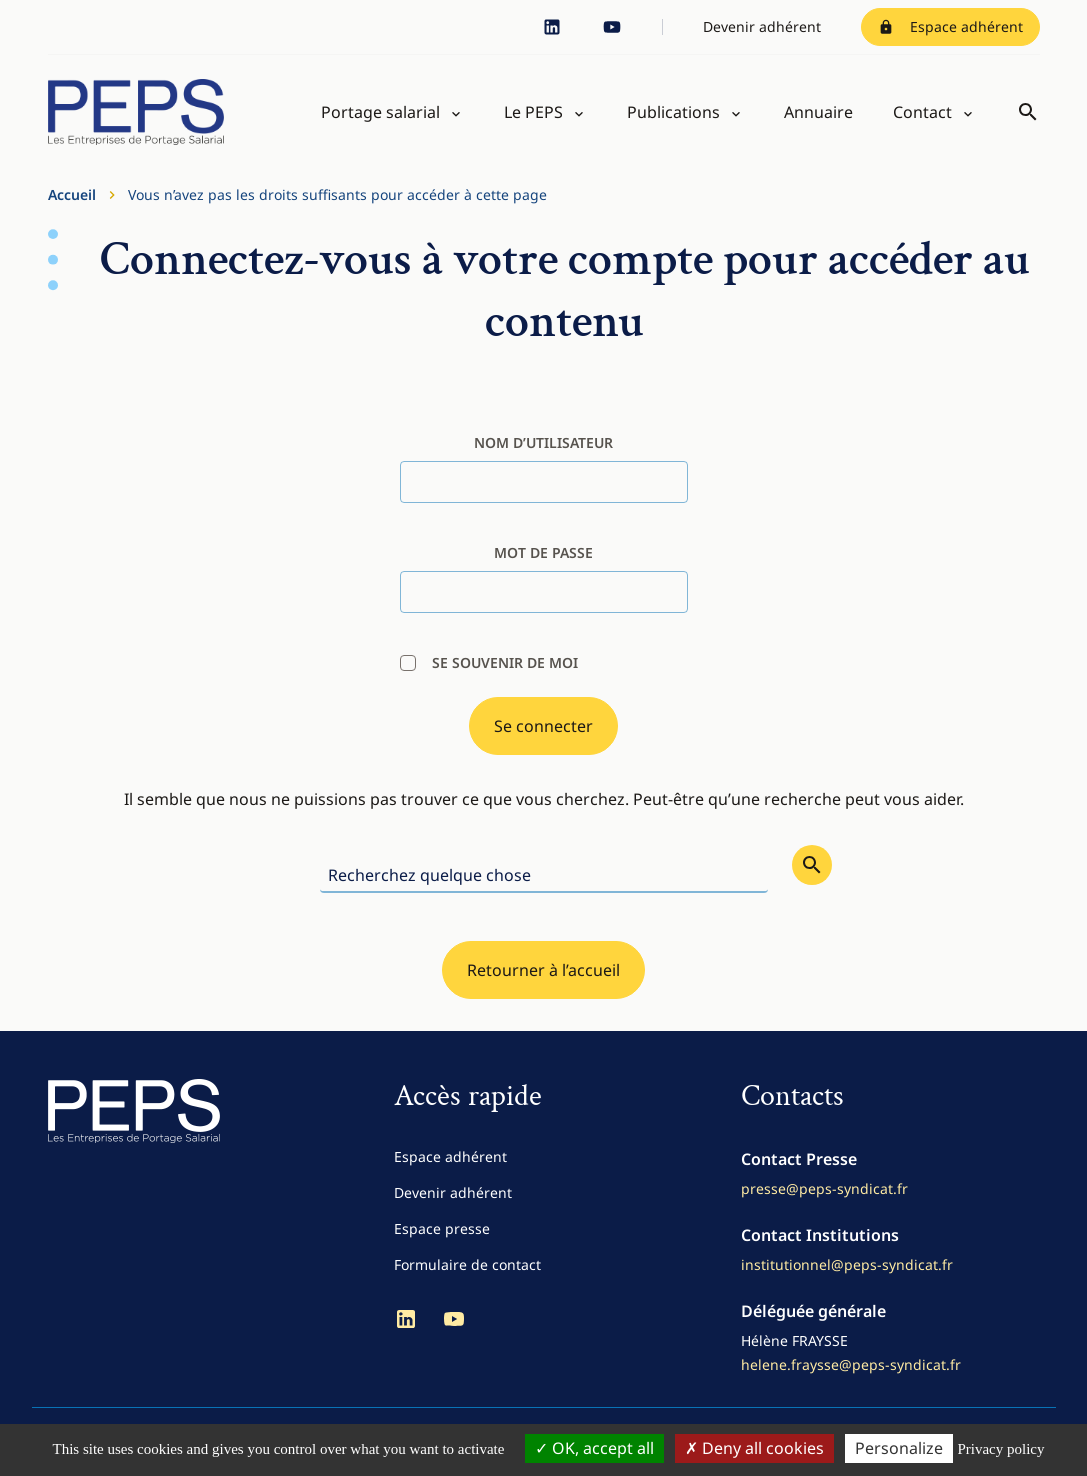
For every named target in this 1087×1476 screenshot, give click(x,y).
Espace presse (442, 1228)
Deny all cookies (754, 1448)
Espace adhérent (950, 26)
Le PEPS (533, 112)
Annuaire (818, 112)
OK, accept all (594, 1448)
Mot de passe (543, 552)
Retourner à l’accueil (543, 970)
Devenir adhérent (762, 26)
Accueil (72, 194)
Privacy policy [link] (1000, 1449)
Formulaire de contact (467, 1264)
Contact (922, 112)
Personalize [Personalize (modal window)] (899, 1448)
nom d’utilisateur (543, 442)
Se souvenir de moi (489, 662)
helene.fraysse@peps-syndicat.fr (851, 1364)
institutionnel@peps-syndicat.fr (847, 1264)
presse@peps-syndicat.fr (824, 1188)
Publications (673, 112)
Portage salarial (380, 112)
